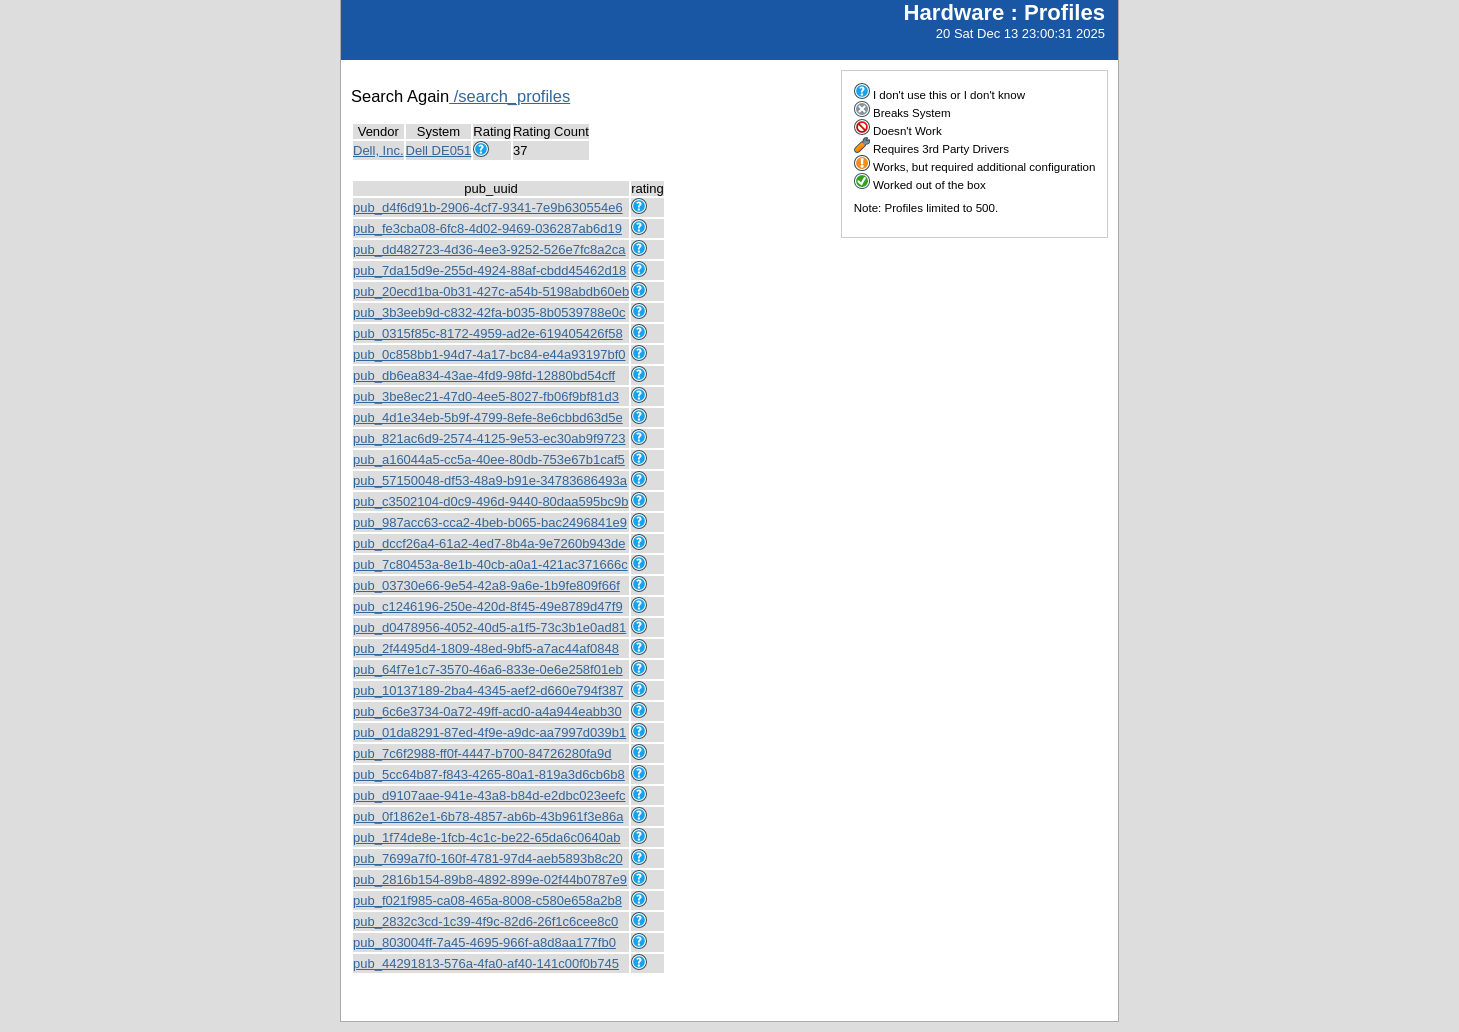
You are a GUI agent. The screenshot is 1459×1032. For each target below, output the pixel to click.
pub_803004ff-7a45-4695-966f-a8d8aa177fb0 (484, 942)
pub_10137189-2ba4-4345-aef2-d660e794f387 (488, 690)
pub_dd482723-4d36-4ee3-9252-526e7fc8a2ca (489, 249)
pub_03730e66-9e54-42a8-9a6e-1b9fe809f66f (486, 585)
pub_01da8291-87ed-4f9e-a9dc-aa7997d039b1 (489, 732)
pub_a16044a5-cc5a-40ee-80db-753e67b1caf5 (489, 459)
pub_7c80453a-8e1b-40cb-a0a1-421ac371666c (490, 564)
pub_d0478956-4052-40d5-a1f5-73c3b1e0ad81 (489, 627)
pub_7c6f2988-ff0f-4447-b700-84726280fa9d (482, 753)
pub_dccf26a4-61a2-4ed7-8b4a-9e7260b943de (489, 543)
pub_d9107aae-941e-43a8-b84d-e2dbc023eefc (489, 795)
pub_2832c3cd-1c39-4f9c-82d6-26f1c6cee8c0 (485, 921)
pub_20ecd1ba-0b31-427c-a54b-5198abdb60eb (491, 291)
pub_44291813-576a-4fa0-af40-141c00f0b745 (486, 963)
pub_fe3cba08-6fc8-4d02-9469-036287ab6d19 (487, 228)
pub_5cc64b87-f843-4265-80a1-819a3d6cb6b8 (489, 774)
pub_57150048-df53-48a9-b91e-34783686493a (490, 480)
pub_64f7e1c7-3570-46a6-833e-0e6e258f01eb (488, 669)
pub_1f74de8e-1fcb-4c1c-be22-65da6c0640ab (486, 837)
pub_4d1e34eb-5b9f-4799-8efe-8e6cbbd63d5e (488, 417)
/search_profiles (509, 96)
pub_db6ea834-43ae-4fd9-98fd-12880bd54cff (484, 375)
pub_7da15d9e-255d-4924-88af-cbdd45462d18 (489, 270)
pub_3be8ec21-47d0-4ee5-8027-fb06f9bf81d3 (486, 396)
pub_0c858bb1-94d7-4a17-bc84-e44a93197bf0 (489, 354)
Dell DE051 (439, 150)
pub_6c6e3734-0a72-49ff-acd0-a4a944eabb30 (487, 711)
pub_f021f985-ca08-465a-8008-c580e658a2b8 (487, 900)
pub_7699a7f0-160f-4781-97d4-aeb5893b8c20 (488, 858)
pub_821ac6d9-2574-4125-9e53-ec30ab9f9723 (489, 438)
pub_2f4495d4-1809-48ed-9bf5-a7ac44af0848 (486, 648)
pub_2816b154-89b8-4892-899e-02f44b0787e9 (490, 879)
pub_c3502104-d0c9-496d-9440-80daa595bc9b (490, 501)
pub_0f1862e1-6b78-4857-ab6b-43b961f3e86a (488, 816)
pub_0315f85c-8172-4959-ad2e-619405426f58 (488, 333)
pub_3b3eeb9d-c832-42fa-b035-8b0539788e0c (489, 312)
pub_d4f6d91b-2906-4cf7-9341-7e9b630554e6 (488, 207)
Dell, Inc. (378, 150)
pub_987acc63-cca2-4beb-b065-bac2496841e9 (490, 522)
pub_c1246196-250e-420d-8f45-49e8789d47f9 (488, 606)
